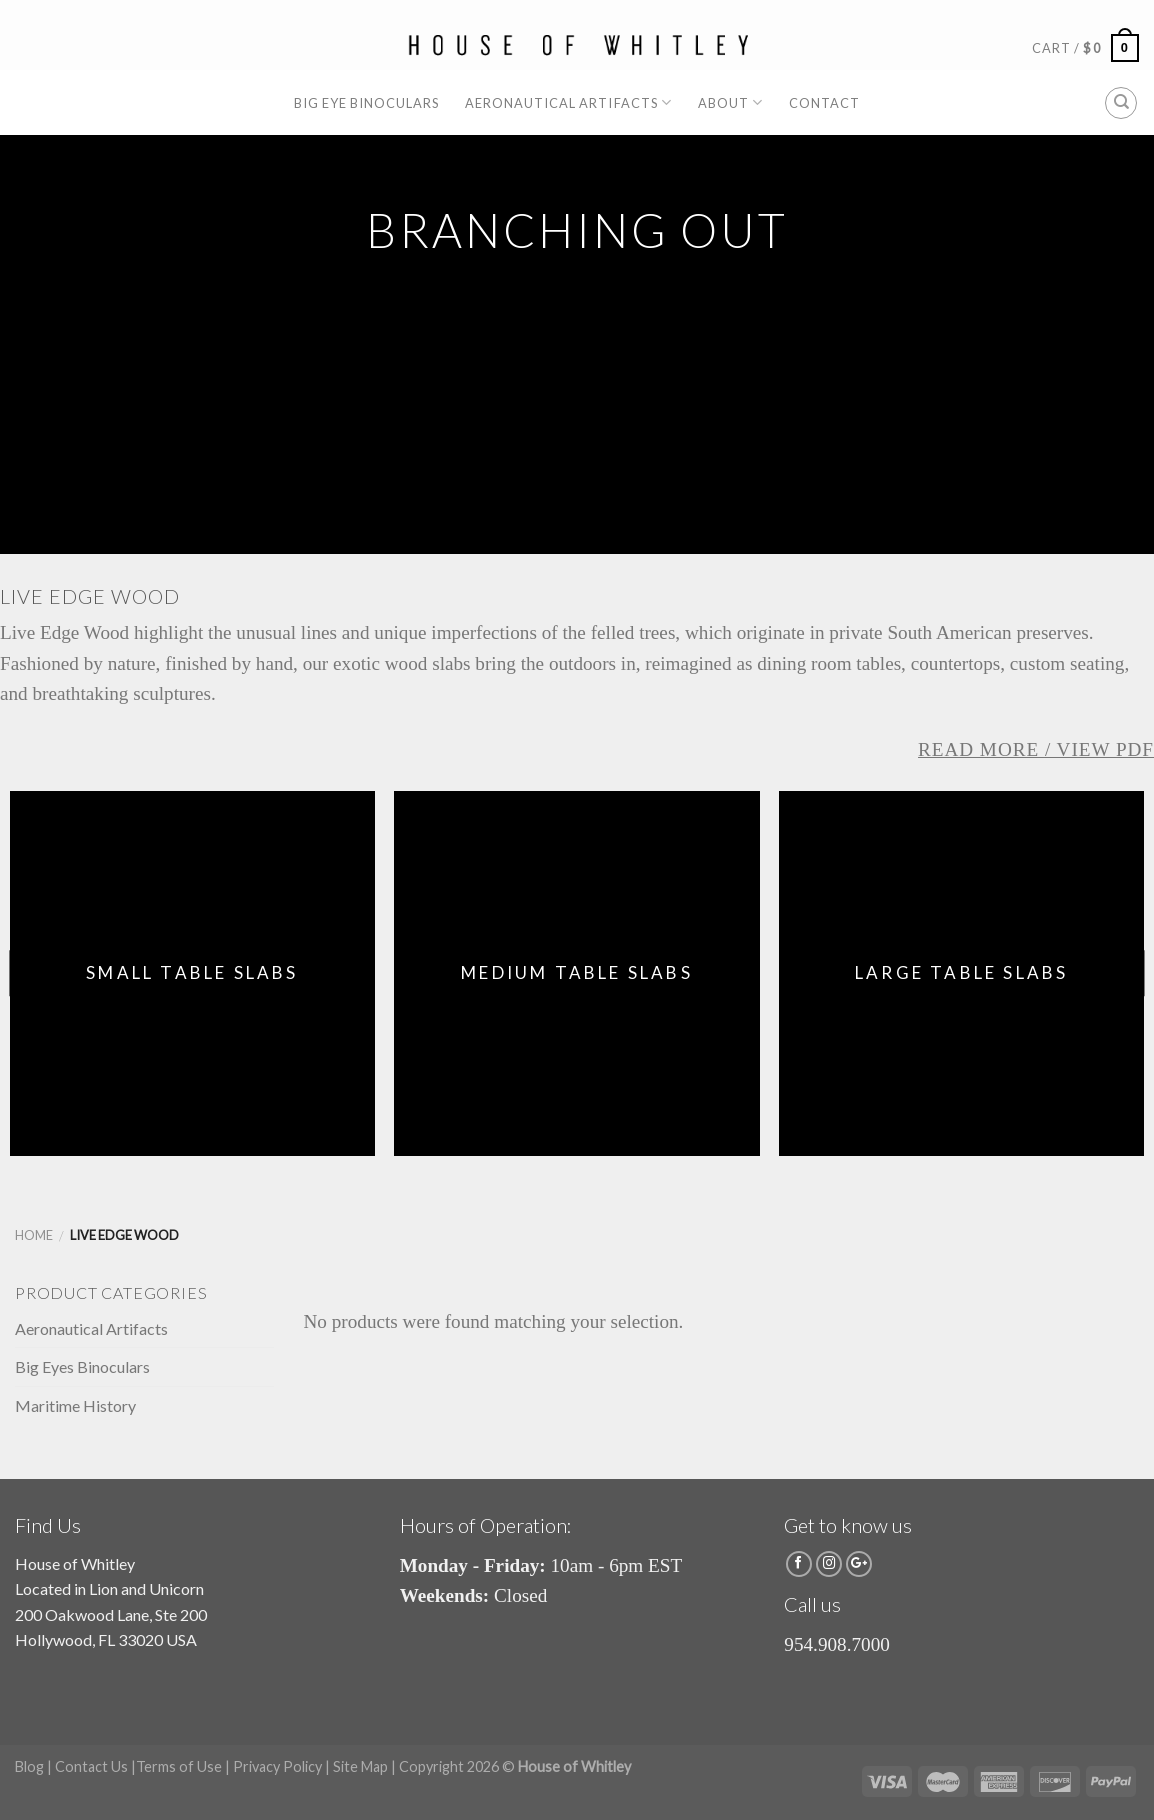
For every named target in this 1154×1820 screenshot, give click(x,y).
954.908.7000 (837, 1644)
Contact (824, 103)
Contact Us (91, 1766)
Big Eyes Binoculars (82, 1366)
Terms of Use (179, 1766)
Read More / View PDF (1036, 749)
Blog (29, 1766)
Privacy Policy (277, 1766)
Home (34, 1235)
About (730, 102)
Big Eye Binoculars (366, 103)
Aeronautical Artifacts (568, 102)
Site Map (360, 1766)
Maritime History (75, 1405)
